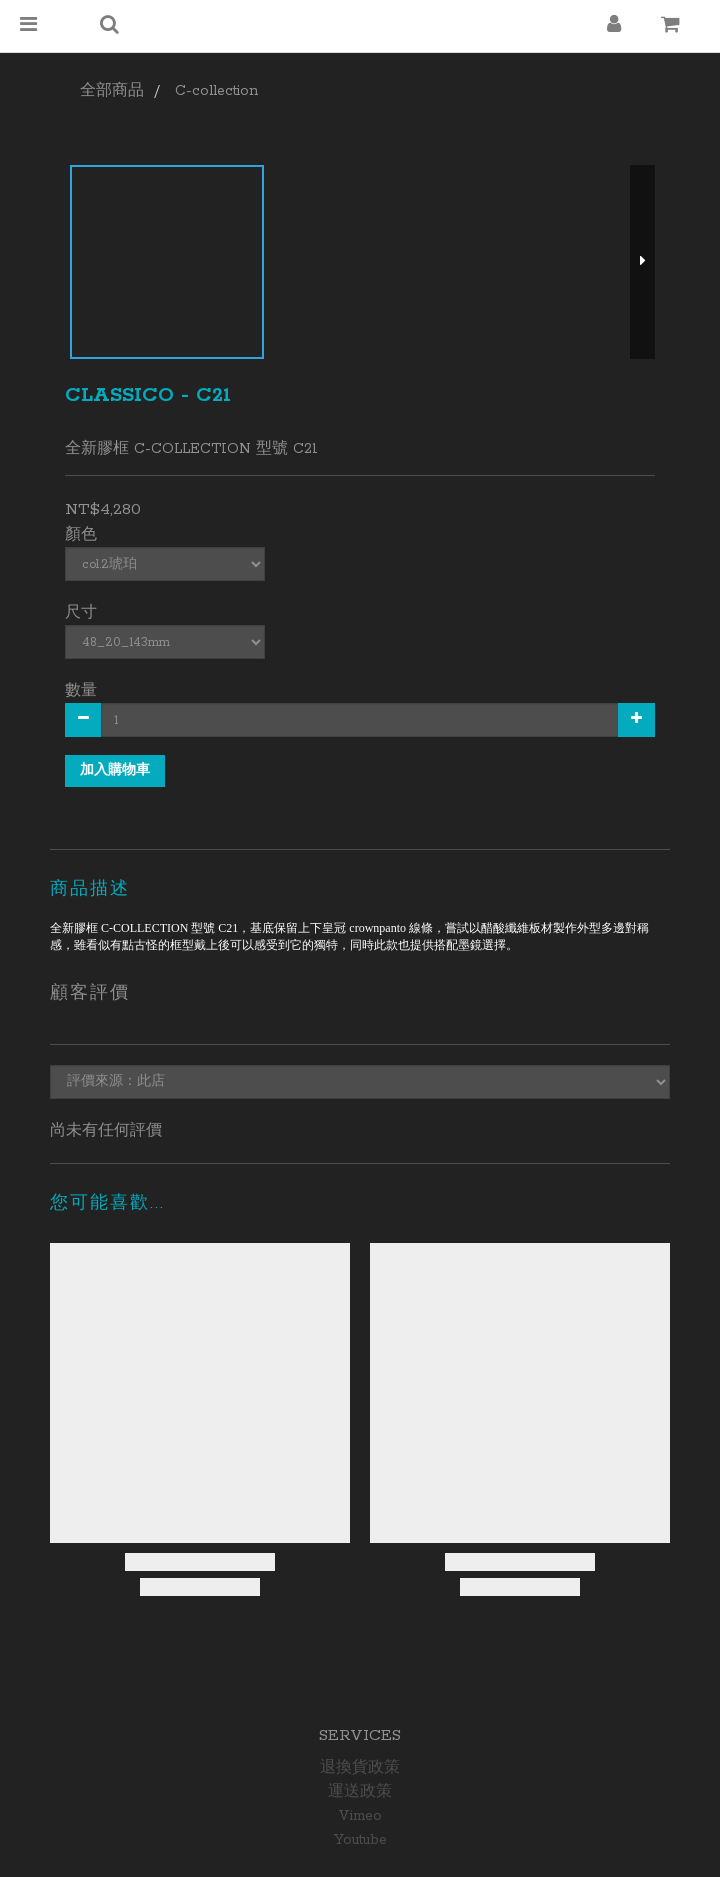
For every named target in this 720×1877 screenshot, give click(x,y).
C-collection (216, 91)
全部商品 (112, 91)
